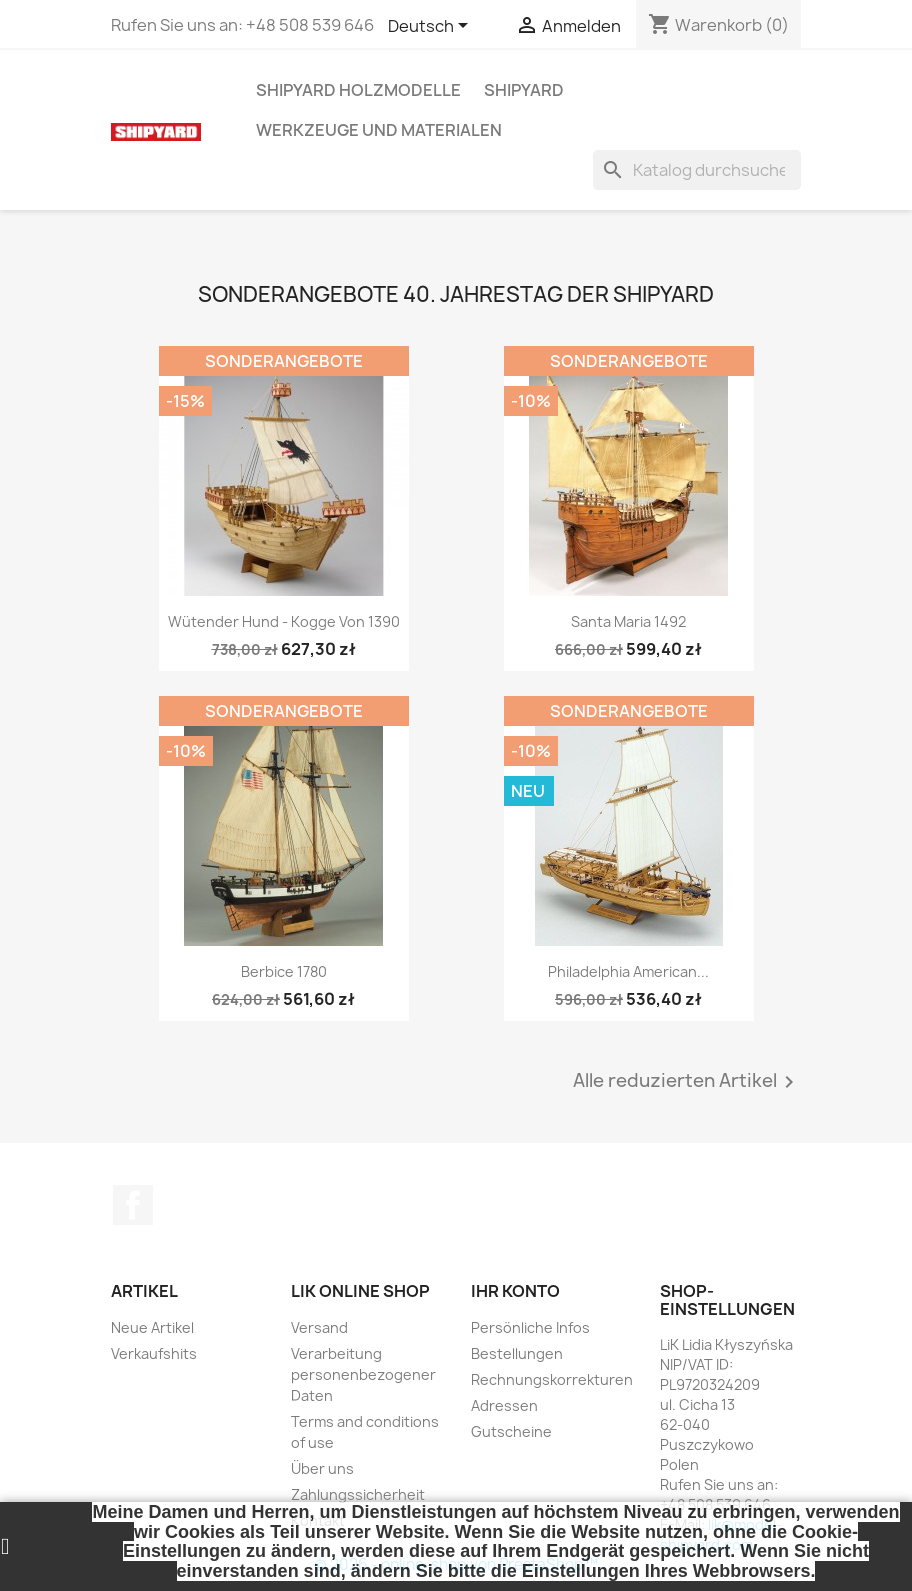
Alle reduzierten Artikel (687, 1082)
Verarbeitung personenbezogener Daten (363, 1374)
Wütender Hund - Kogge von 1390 (284, 621)
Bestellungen (517, 1353)
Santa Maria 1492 (628, 621)
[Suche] (697, 170)
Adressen (504, 1405)
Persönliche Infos (530, 1327)
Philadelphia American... (628, 971)
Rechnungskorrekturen (552, 1379)
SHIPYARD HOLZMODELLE (358, 90)
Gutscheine (511, 1431)
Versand (319, 1327)
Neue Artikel (152, 1327)
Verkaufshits (154, 1353)
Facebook (133, 1205)
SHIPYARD (524, 90)
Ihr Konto (515, 1291)
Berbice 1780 (284, 971)
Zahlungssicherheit (358, 1494)
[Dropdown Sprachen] (431, 27)
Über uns (322, 1468)
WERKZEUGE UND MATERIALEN (379, 130)
